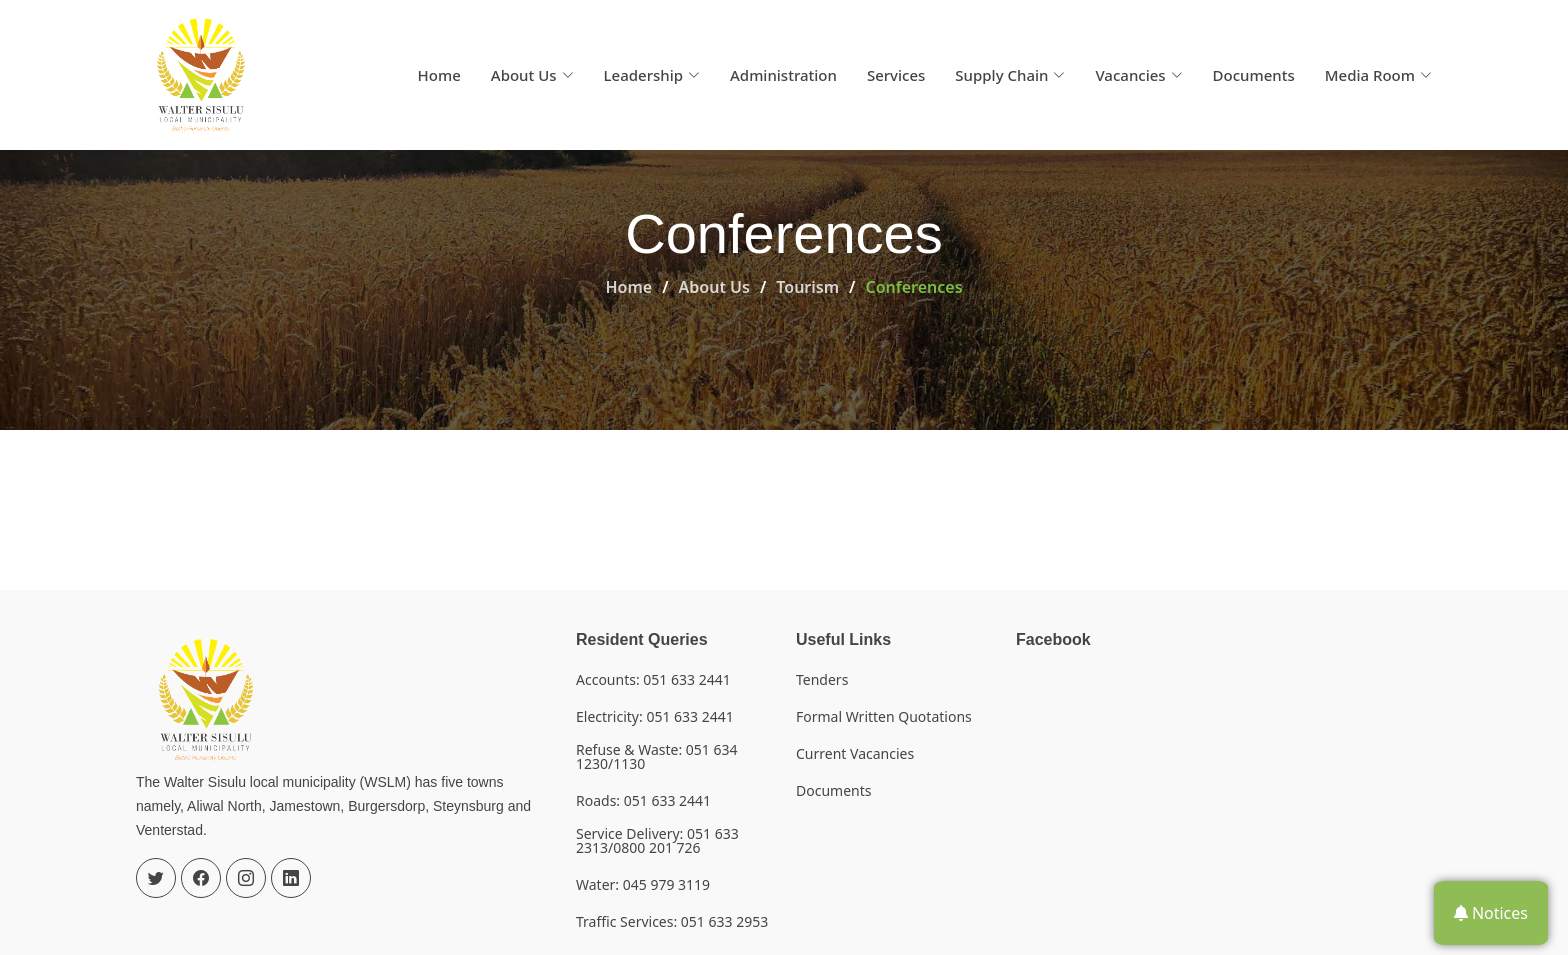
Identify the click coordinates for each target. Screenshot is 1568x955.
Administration (783, 75)
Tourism (807, 287)
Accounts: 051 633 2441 (653, 680)
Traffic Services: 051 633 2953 (672, 922)
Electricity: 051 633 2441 (655, 717)
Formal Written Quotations (884, 717)
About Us (714, 287)
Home (439, 75)
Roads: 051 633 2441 (643, 801)
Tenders (822, 680)
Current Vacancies (855, 754)
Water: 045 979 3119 (643, 885)
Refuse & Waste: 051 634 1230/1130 (657, 757)
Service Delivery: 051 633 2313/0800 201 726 (657, 841)
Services (896, 75)
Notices (1491, 913)
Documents (1254, 75)
